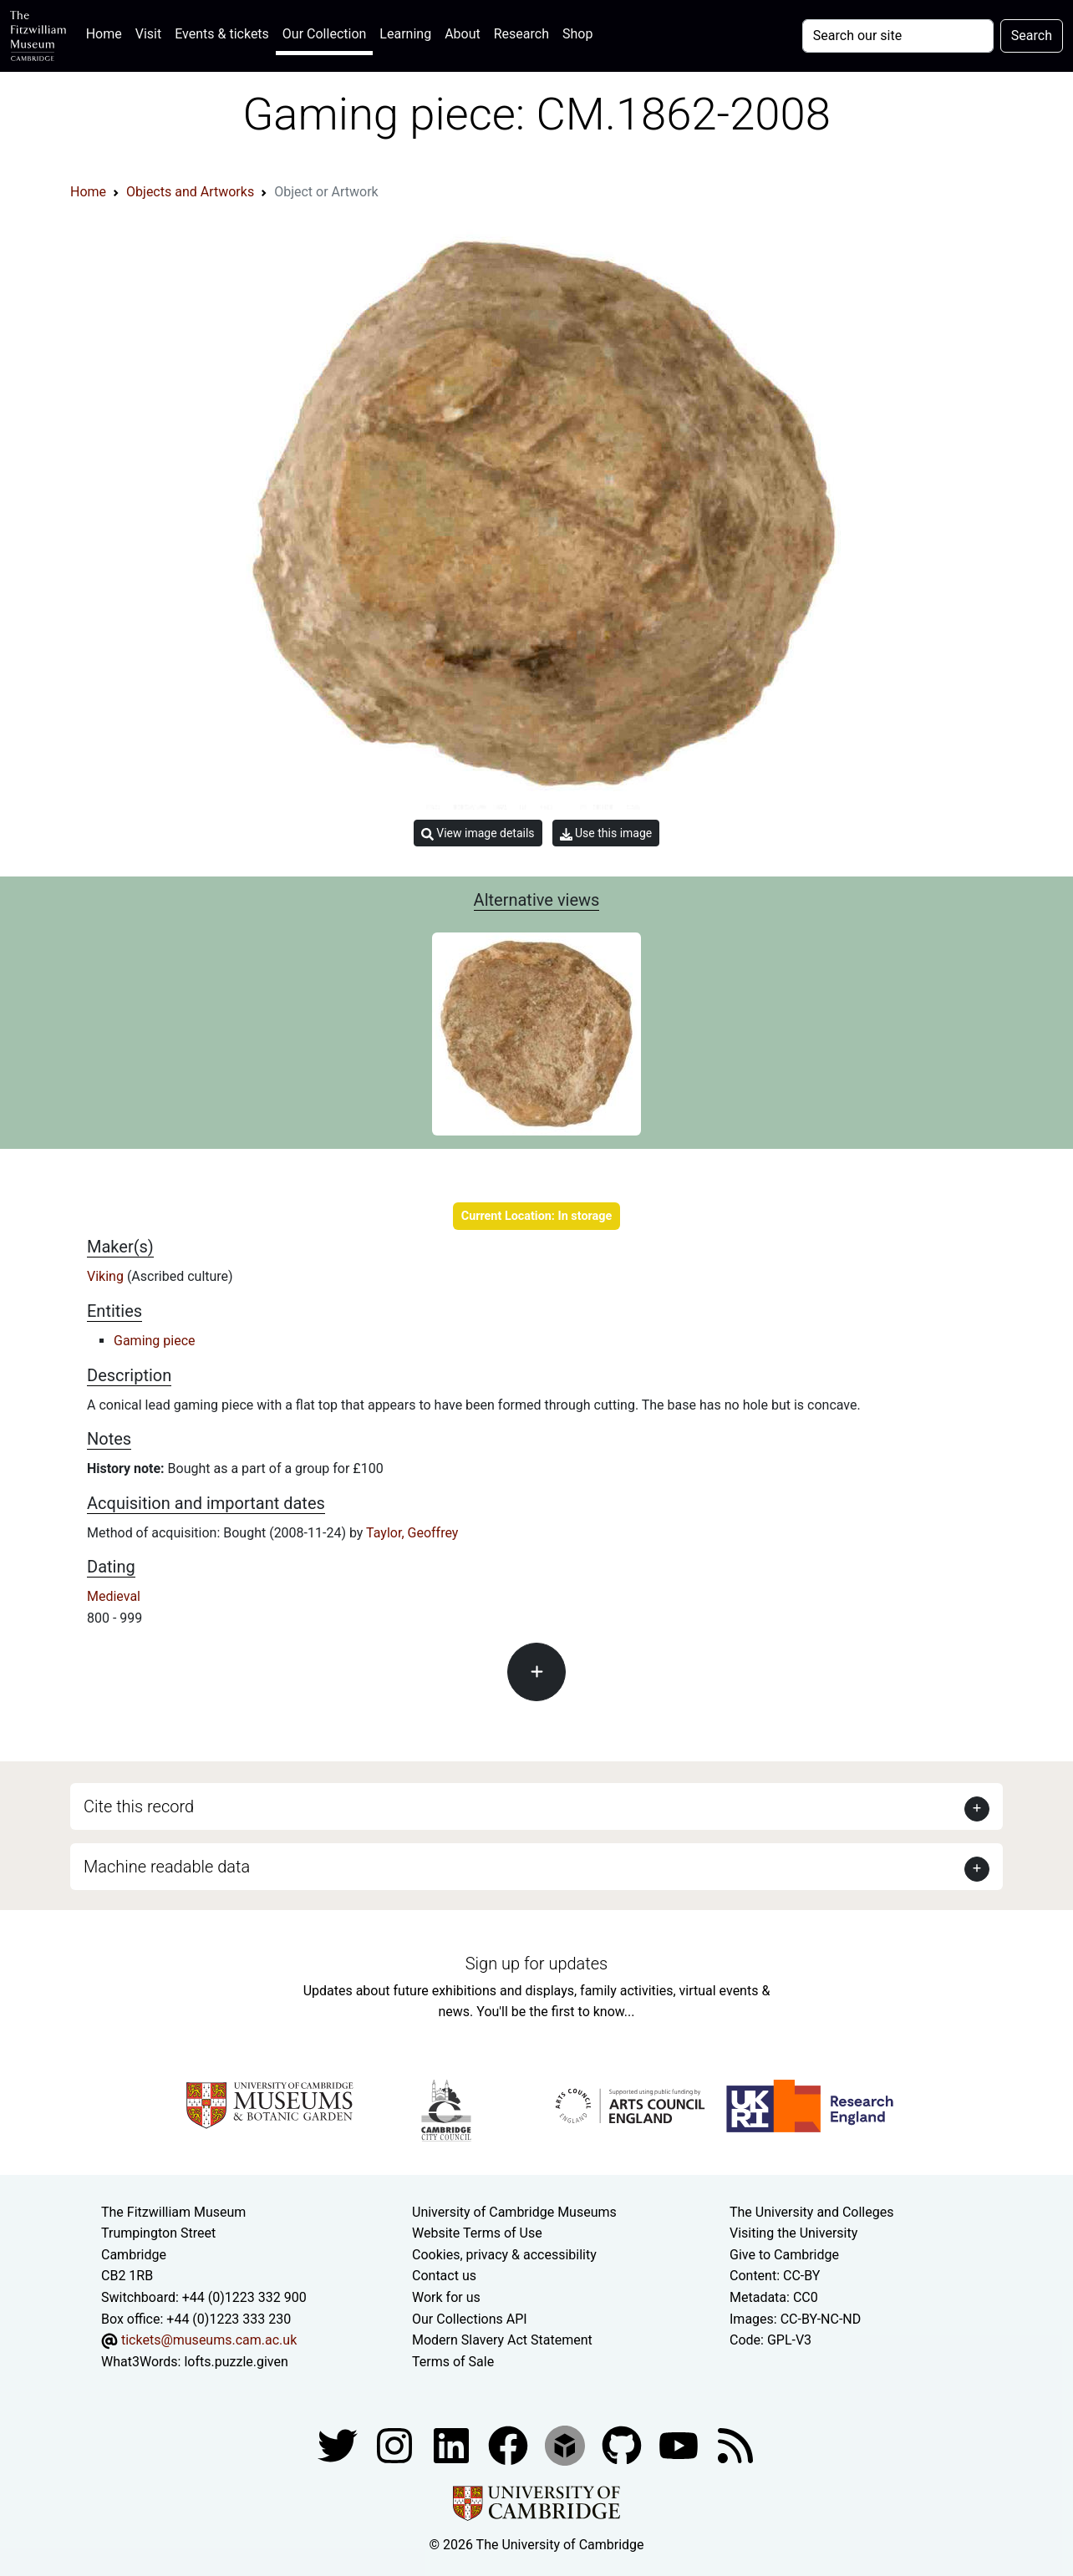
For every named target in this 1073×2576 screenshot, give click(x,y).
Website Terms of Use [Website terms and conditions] (477, 2233)
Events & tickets (222, 34)
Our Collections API (469, 2319)
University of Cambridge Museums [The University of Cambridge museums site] (514, 2212)
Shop (577, 34)
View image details (478, 833)
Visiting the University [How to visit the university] (793, 2233)
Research (521, 34)
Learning (405, 34)
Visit (148, 34)
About (463, 34)
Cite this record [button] (139, 1806)
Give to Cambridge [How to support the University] (784, 2255)
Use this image (606, 833)
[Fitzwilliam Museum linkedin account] (509, 2445)
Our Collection (324, 34)
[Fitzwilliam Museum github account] (623, 2445)
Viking (107, 1276)
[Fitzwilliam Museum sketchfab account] (566, 2445)
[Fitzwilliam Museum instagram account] (396, 2445)
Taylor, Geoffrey (412, 1533)
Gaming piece (155, 1341)
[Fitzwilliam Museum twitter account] (339, 2445)
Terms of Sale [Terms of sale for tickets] (453, 2362)
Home (107, 32)
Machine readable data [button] (167, 1867)
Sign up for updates (536, 1964)
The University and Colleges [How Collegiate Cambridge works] (811, 2212)
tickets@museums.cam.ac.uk (209, 2340)
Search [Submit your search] (1031, 35)
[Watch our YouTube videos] (680, 2445)
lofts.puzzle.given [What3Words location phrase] (235, 2362)
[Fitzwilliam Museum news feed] (735, 2445)
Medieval (113, 1596)
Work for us (446, 2297)
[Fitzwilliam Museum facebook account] (453, 2445)
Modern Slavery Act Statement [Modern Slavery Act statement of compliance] (502, 2340)
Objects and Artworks (190, 192)
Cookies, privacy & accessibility (504, 2255)
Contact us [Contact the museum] (444, 2276)
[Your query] (898, 36)
